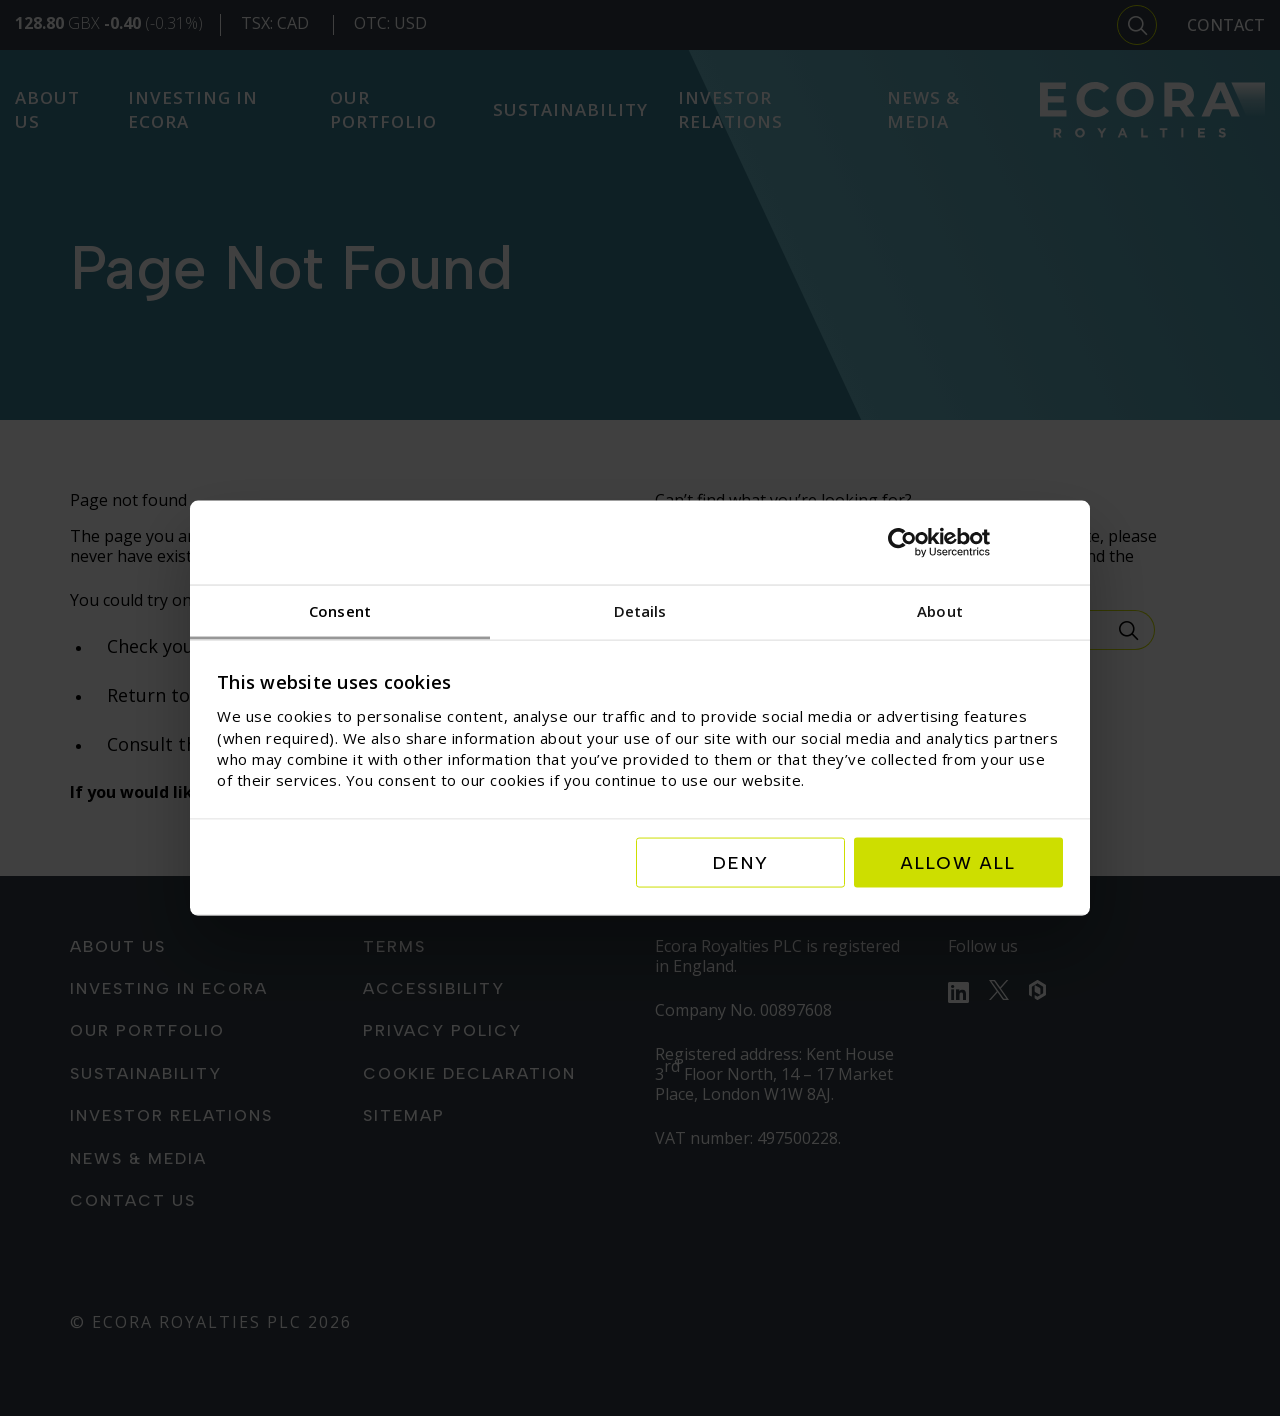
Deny (741, 862)
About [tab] (940, 611)
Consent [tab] (340, 611)
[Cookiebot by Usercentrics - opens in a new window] (975, 543)
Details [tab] (640, 611)
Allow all (958, 862)
